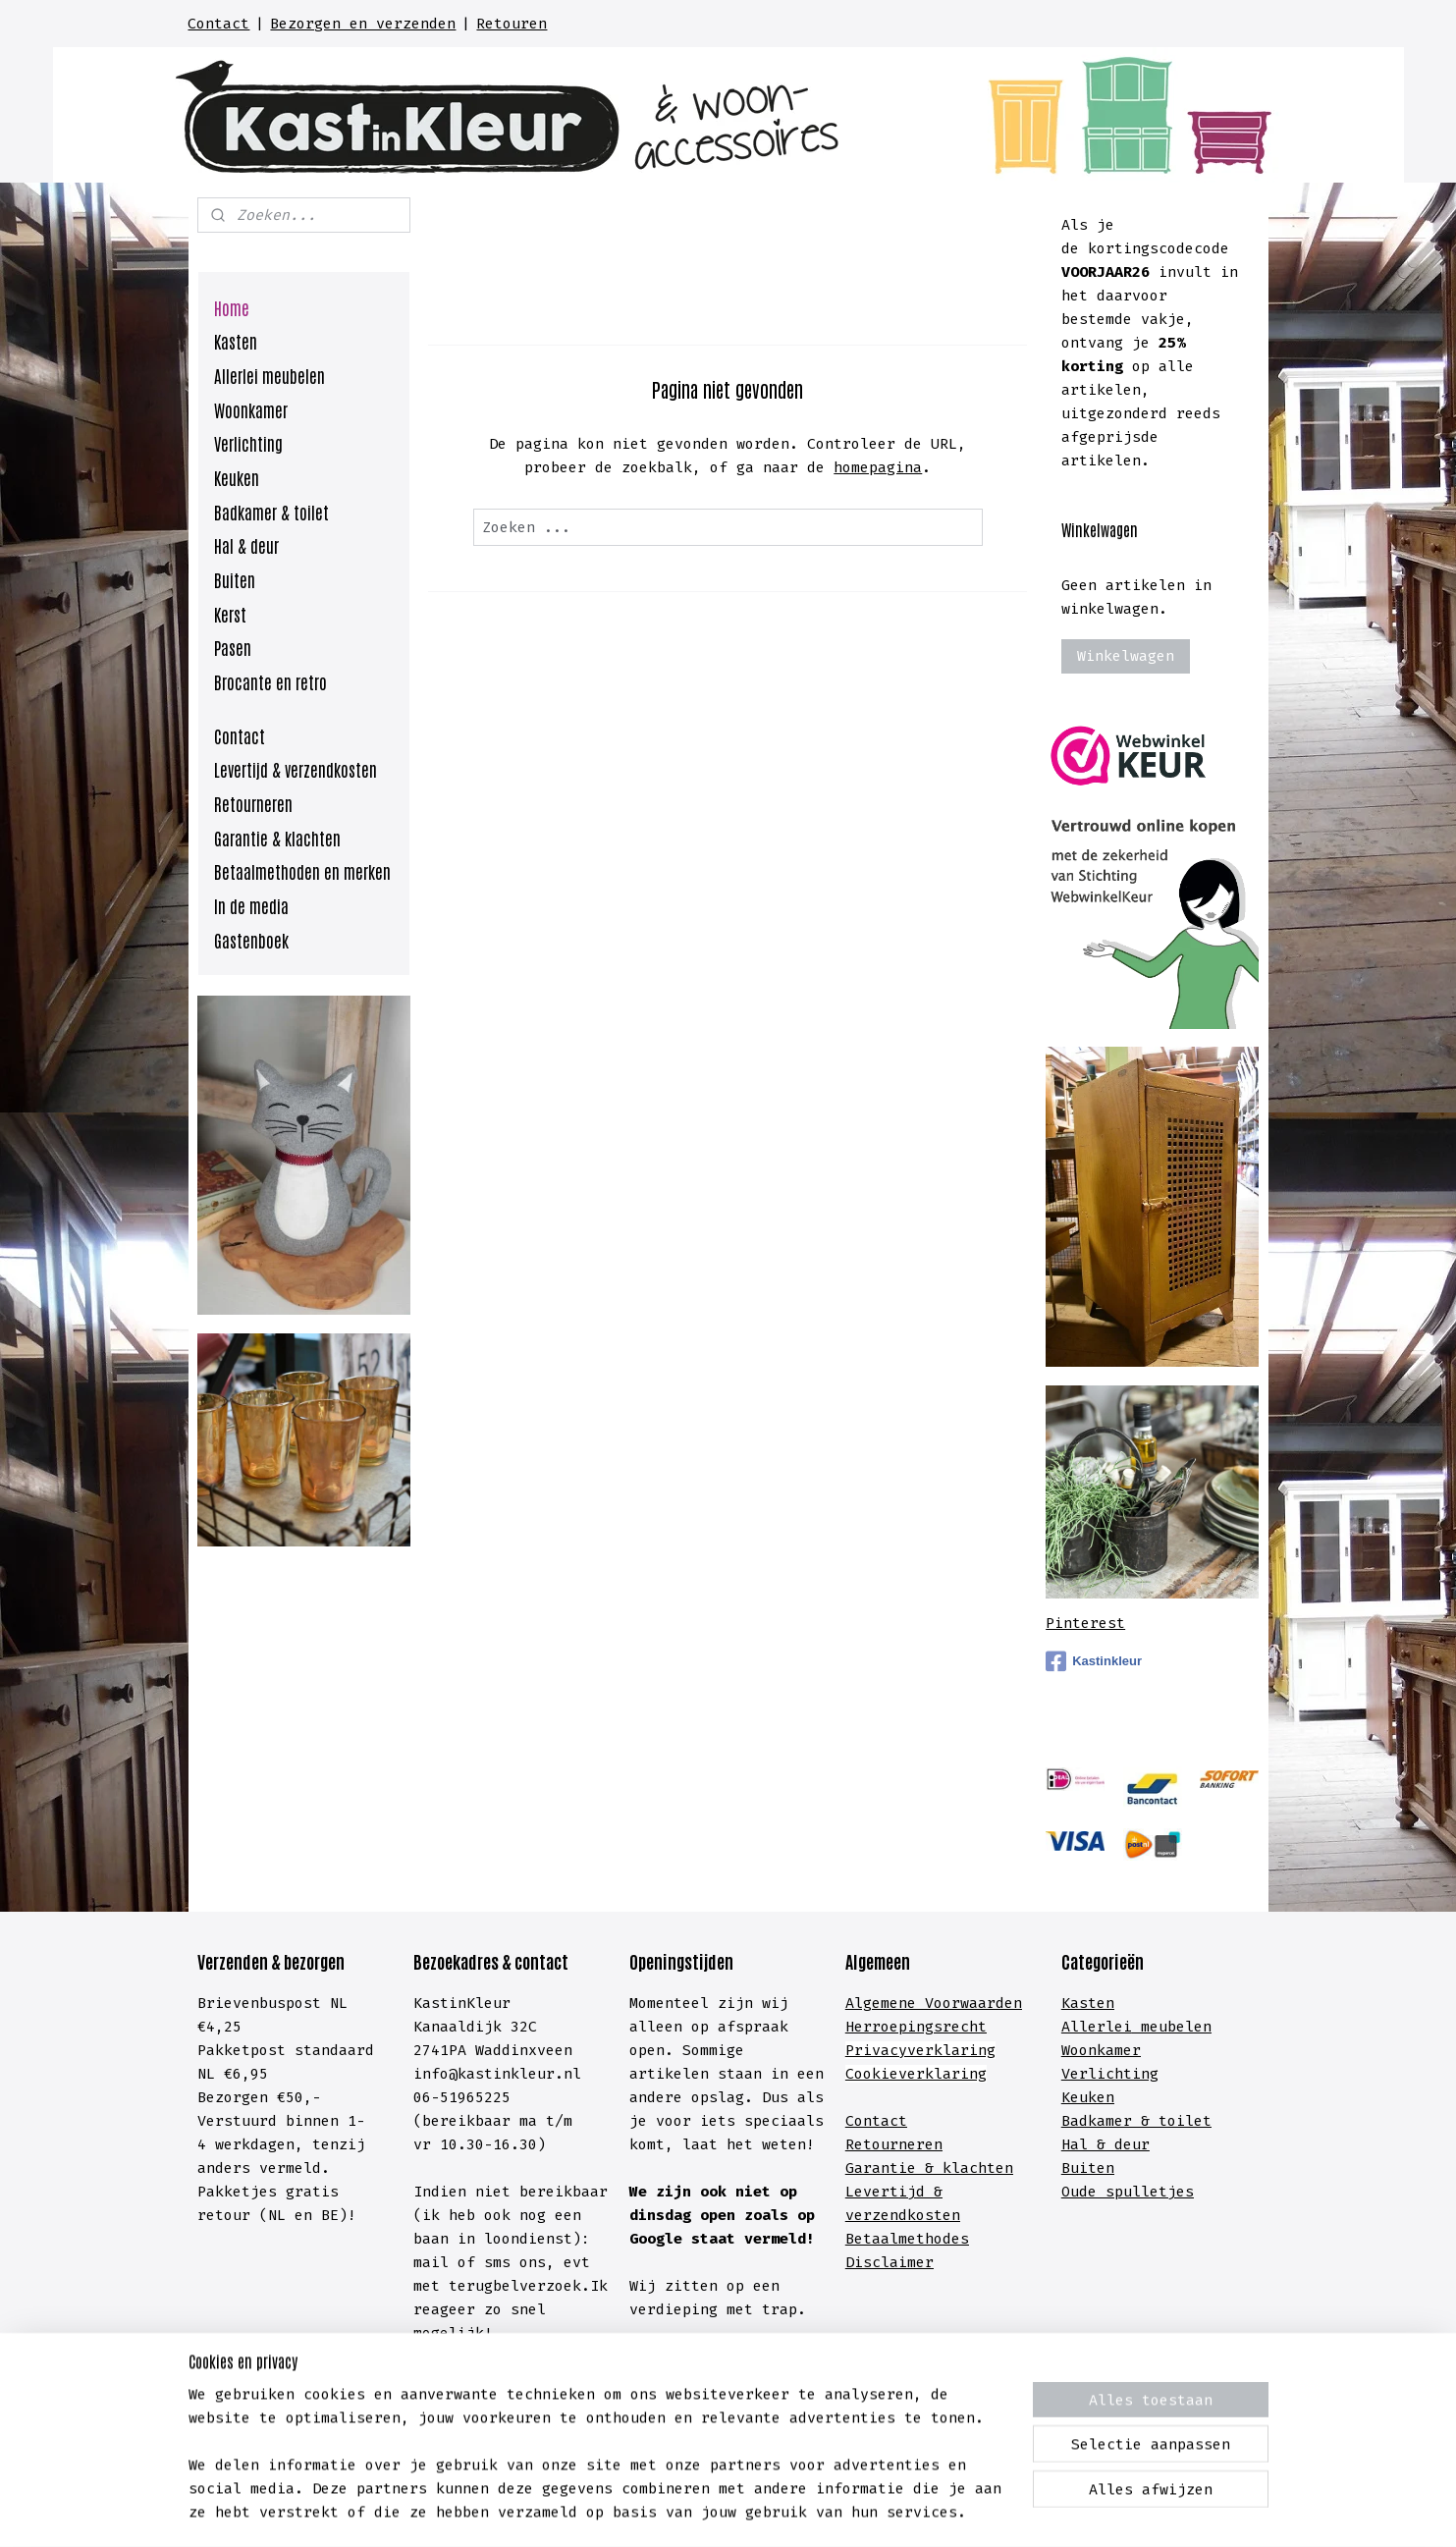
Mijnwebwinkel (989, 2511)
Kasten (235, 341)
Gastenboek (251, 939)
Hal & (1087, 2144)
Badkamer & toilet (271, 511)
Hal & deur (246, 545)
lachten (982, 2168)
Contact (218, 23)
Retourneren (253, 803)
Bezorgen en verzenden (363, 23)
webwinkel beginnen (786, 2511)
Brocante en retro (270, 681)
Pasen (232, 647)
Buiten (234, 579)
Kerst (230, 613)
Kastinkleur (1094, 1661)
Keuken (236, 477)
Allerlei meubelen (269, 375)
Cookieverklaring (916, 2074)
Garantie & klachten (277, 837)
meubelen (1172, 2026)
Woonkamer (251, 409)
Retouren (511, 23)
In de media (251, 905)
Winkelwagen (1125, 656)
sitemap (639, 2511)
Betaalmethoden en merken (302, 871)
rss (693, 2511)
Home (231, 307)
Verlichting (248, 443)
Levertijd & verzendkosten (295, 769)
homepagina (878, 467)
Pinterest (1085, 1623)
